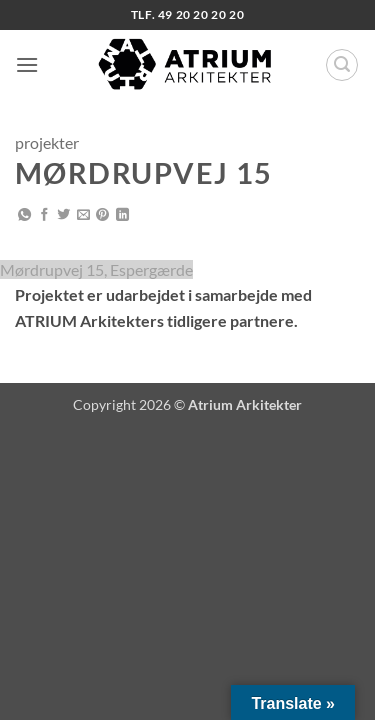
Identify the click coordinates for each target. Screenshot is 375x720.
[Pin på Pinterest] (102, 215)
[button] (27, 64)
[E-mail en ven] (83, 215)
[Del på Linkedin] (122, 215)
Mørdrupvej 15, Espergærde (96, 269)
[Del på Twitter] (63, 215)
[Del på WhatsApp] (24, 215)
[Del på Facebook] (44, 215)
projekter (47, 142)
